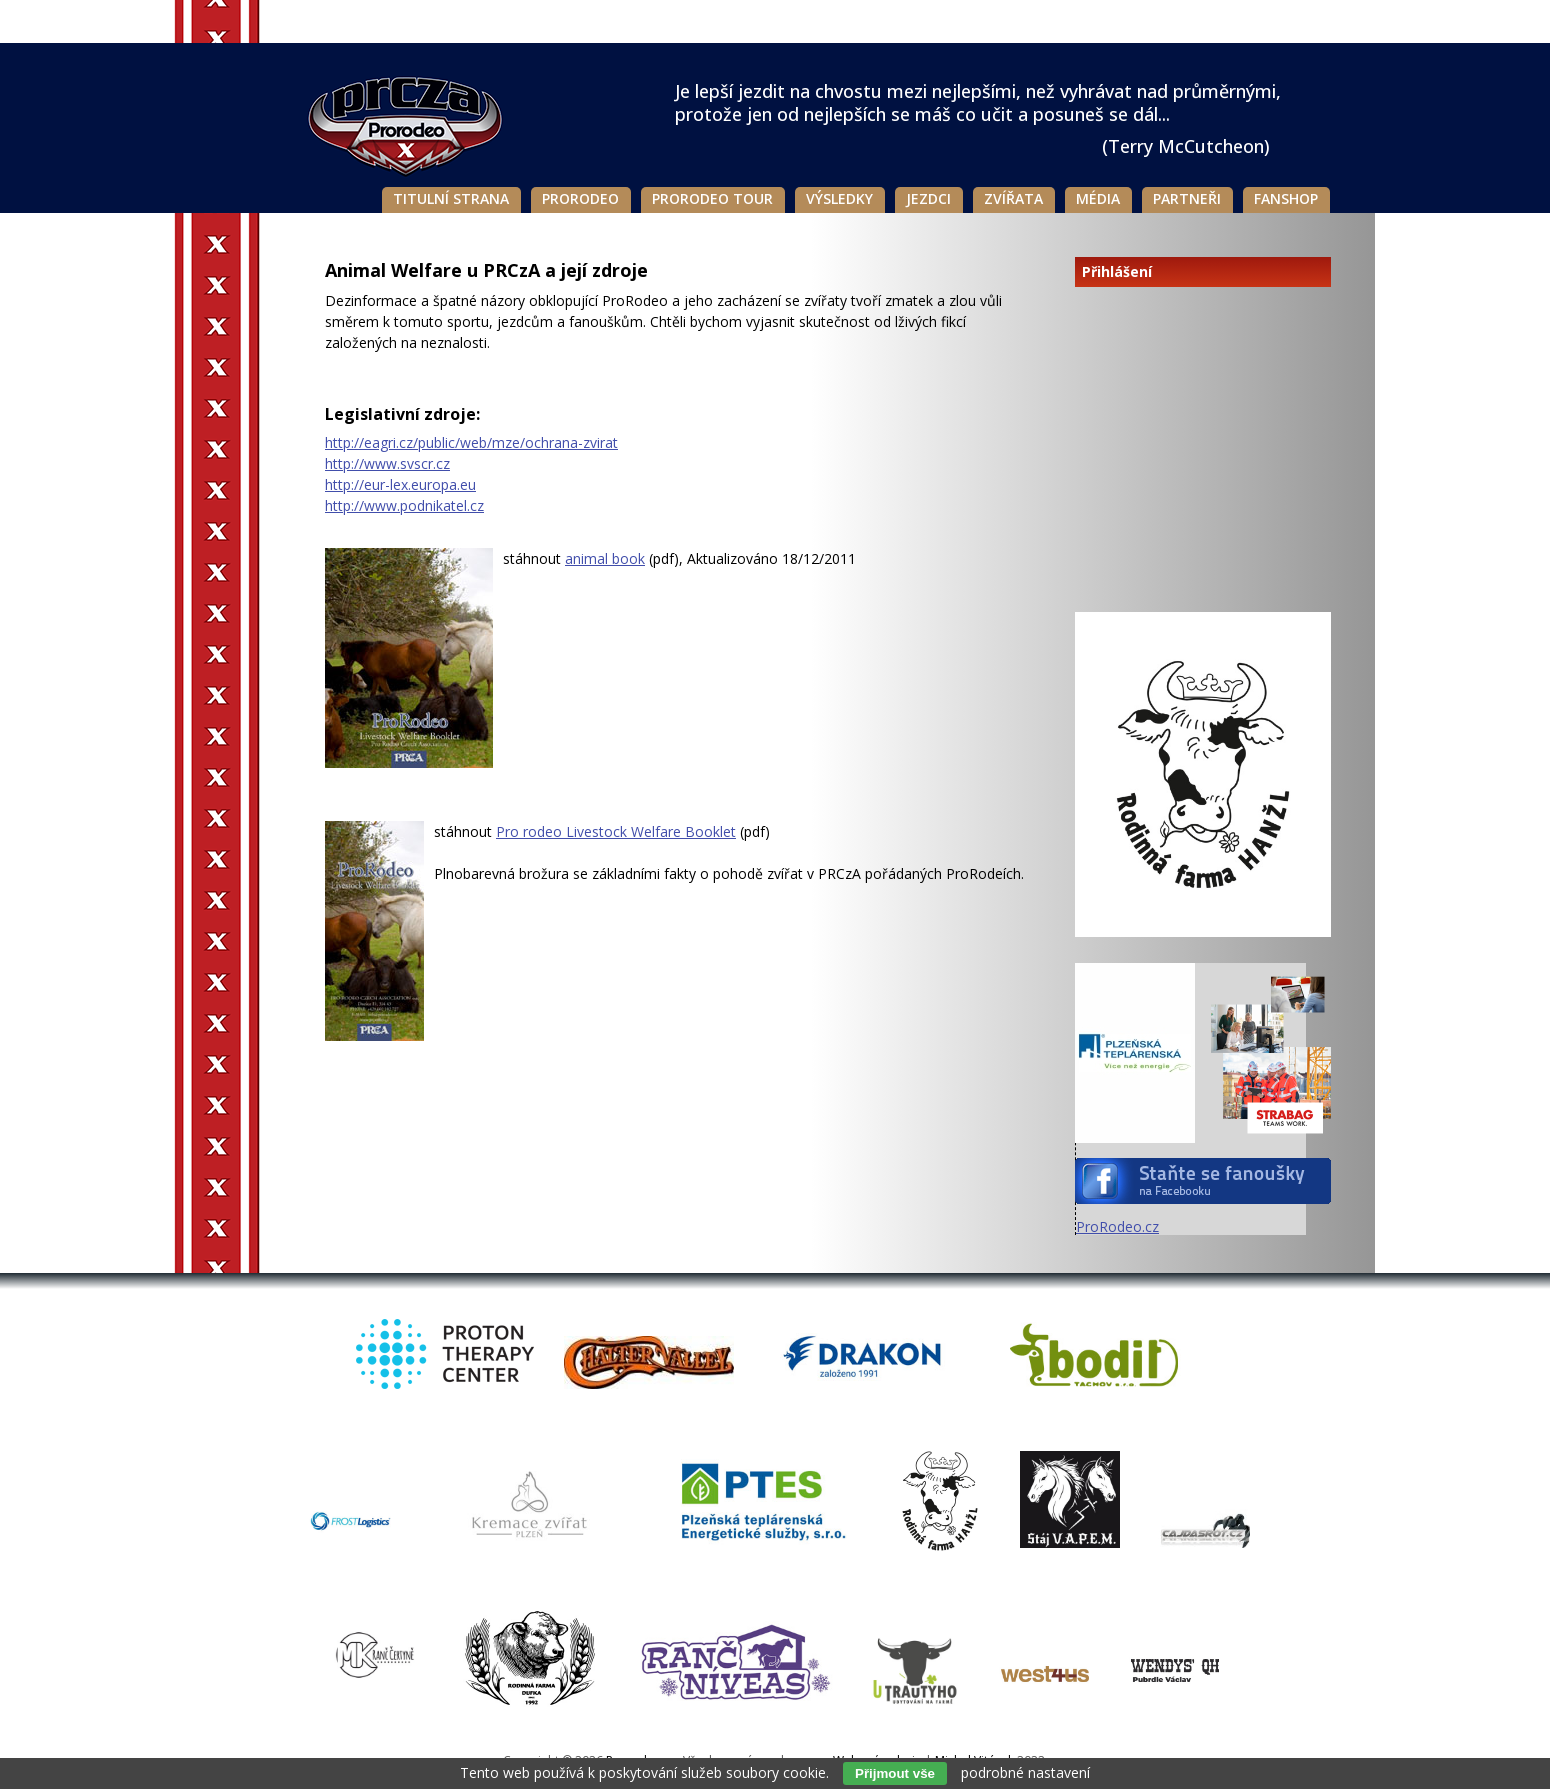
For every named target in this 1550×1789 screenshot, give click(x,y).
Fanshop (1286, 198)
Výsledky (839, 198)
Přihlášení (1117, 272)
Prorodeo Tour (712, 198)
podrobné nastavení (1025, 1772)
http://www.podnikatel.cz (404, 505)
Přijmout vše (895, 1773)
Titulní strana (451, 198)
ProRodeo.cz (1117, 1226)
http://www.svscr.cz (387, 463)
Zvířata (1013, 198)
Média (1098, 198)
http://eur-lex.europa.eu (400, 484)
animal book (605, 558)
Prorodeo (580, 198)
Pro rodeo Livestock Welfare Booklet (616, 831)
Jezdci (928, 198)
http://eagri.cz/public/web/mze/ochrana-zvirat (471, 442)
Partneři (1187, 198)
